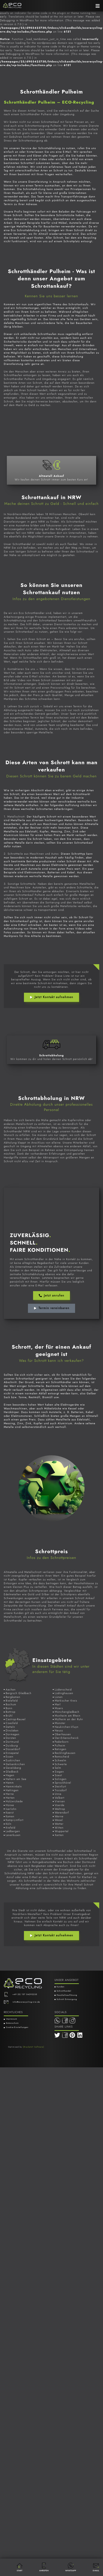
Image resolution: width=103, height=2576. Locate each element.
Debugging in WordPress (17, 20)
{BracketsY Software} (33, 2046)
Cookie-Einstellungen (17, 2027)
